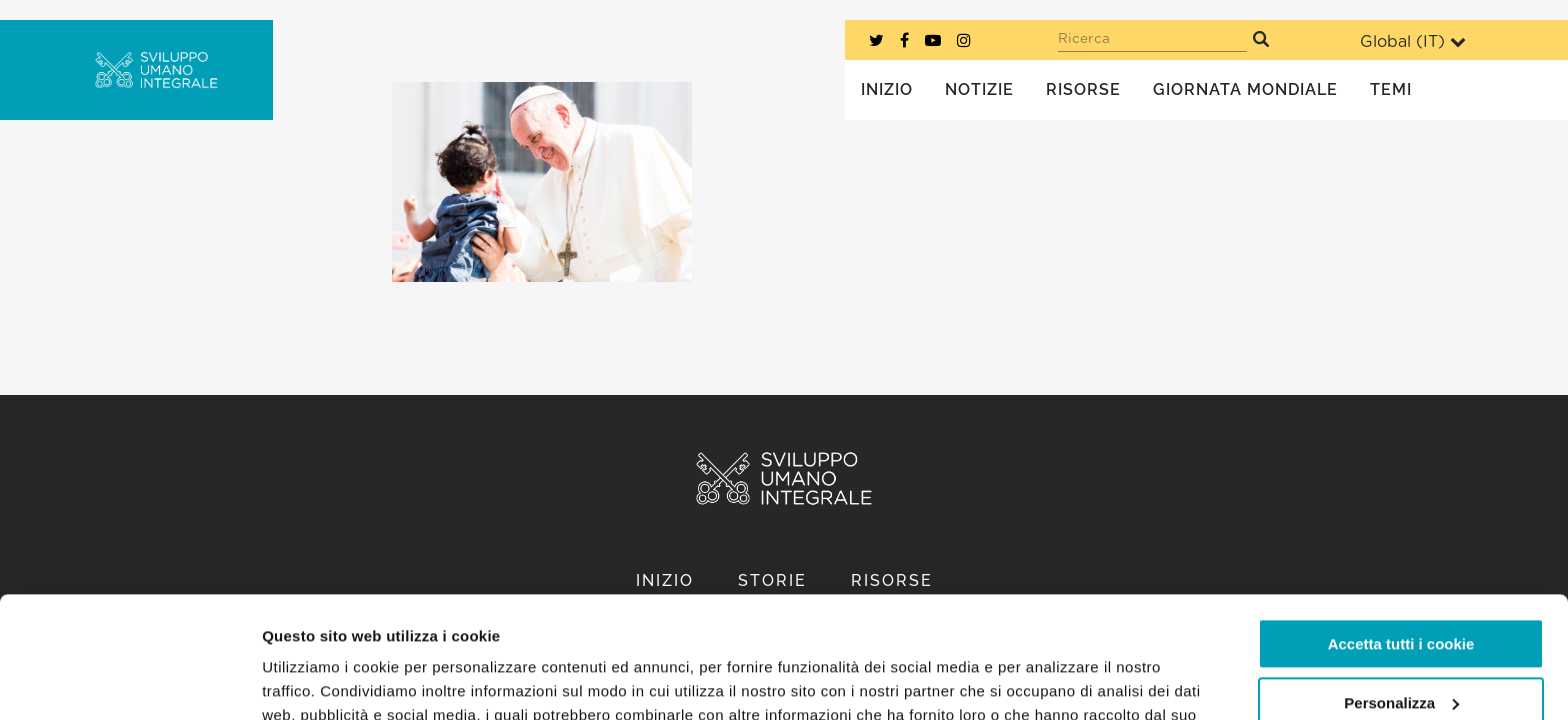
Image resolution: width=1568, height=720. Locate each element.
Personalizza (1401, 588)
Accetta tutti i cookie (1401, 530)
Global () (1413, 41)
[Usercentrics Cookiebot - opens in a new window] (129, 681)
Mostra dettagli (316, 680)
